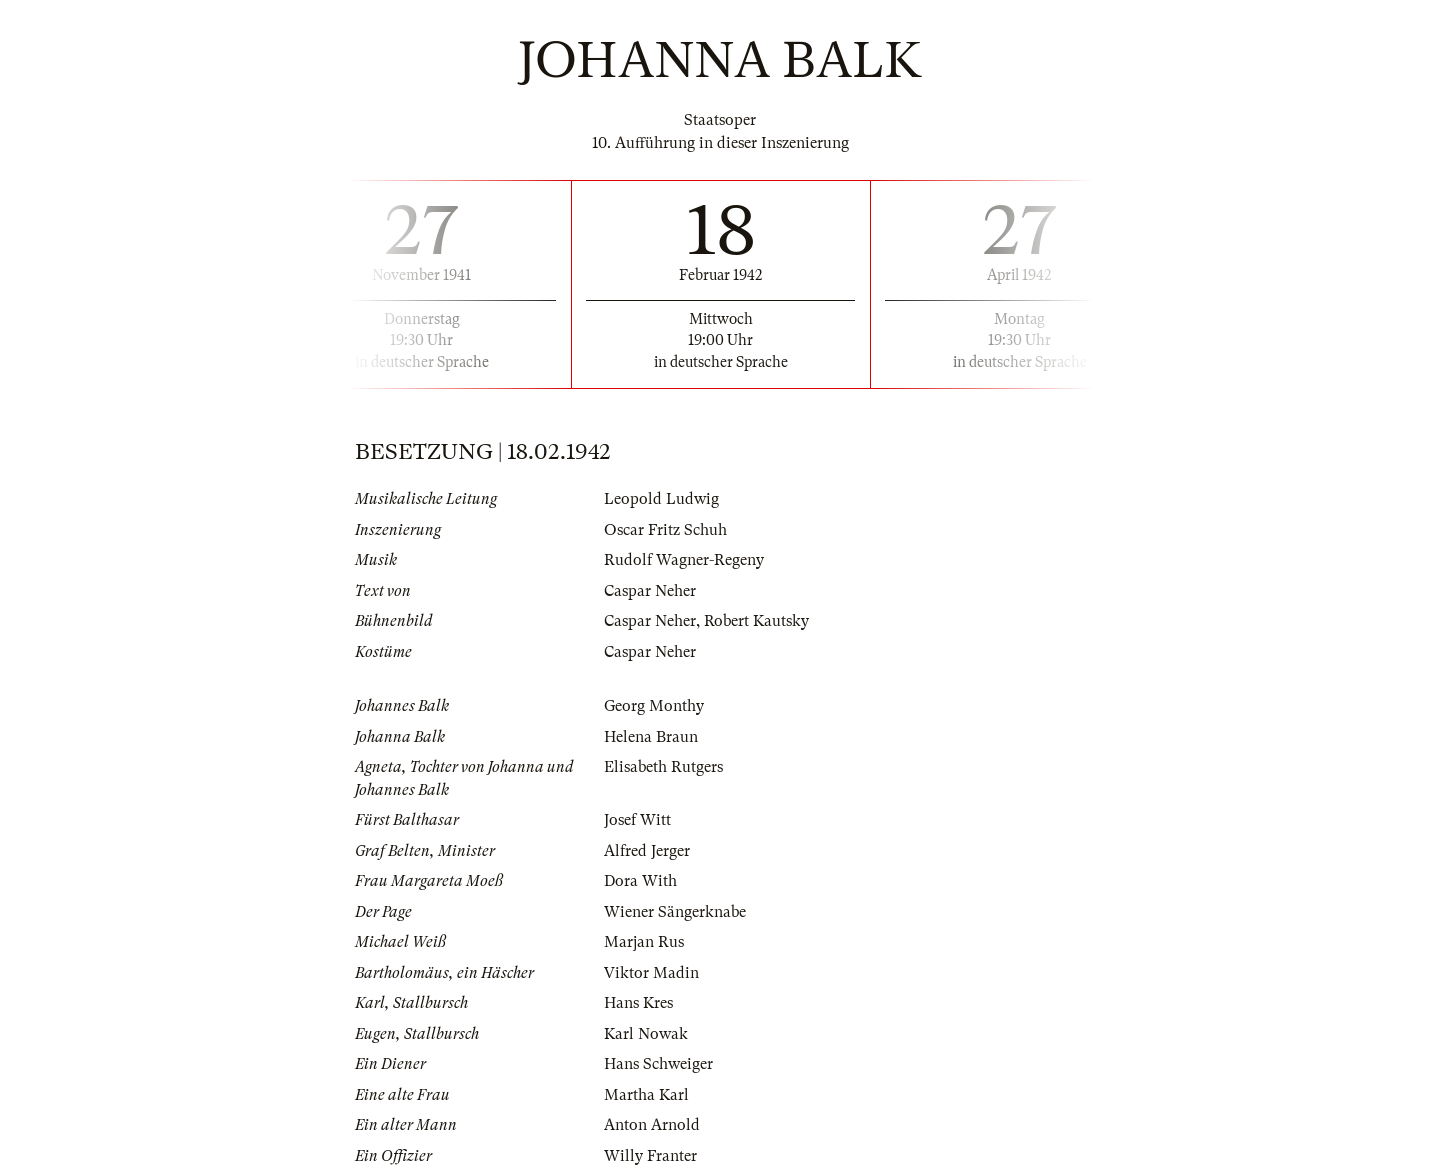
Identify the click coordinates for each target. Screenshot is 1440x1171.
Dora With (640, 881)
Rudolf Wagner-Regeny (684, 560)
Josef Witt (637, 820)
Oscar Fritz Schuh (665, 530)
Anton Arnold (652, 1125)
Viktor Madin (651, 973)
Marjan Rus (644, 942)
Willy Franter (650, 1156)
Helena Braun (651, 737)
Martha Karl (646, 1095)
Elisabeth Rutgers (663, 767)
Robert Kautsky (756, 621)
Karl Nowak (646, 1034)
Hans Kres (638, 1003)
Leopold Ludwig (661, 499)
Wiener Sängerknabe (675, 912)
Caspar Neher (650, 591)
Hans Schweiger (658, 1064)
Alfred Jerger (647, 851)
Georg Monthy (654, 706)
